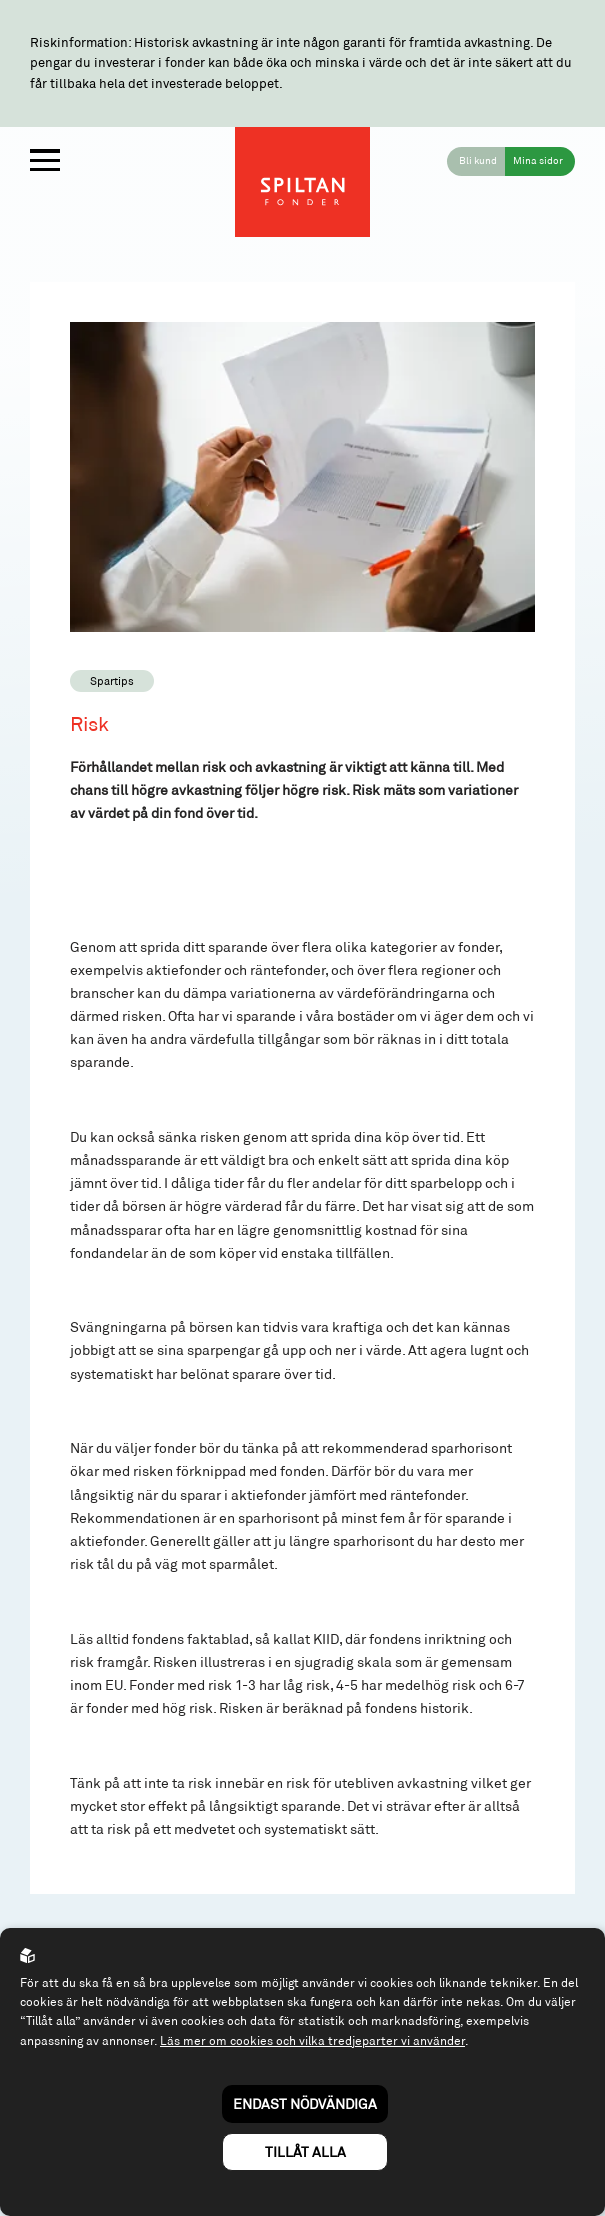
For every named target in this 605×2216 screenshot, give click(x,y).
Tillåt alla (305, 2151)
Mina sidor (538, 160)
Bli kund (478, 160)
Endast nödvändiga (305, 2103)
